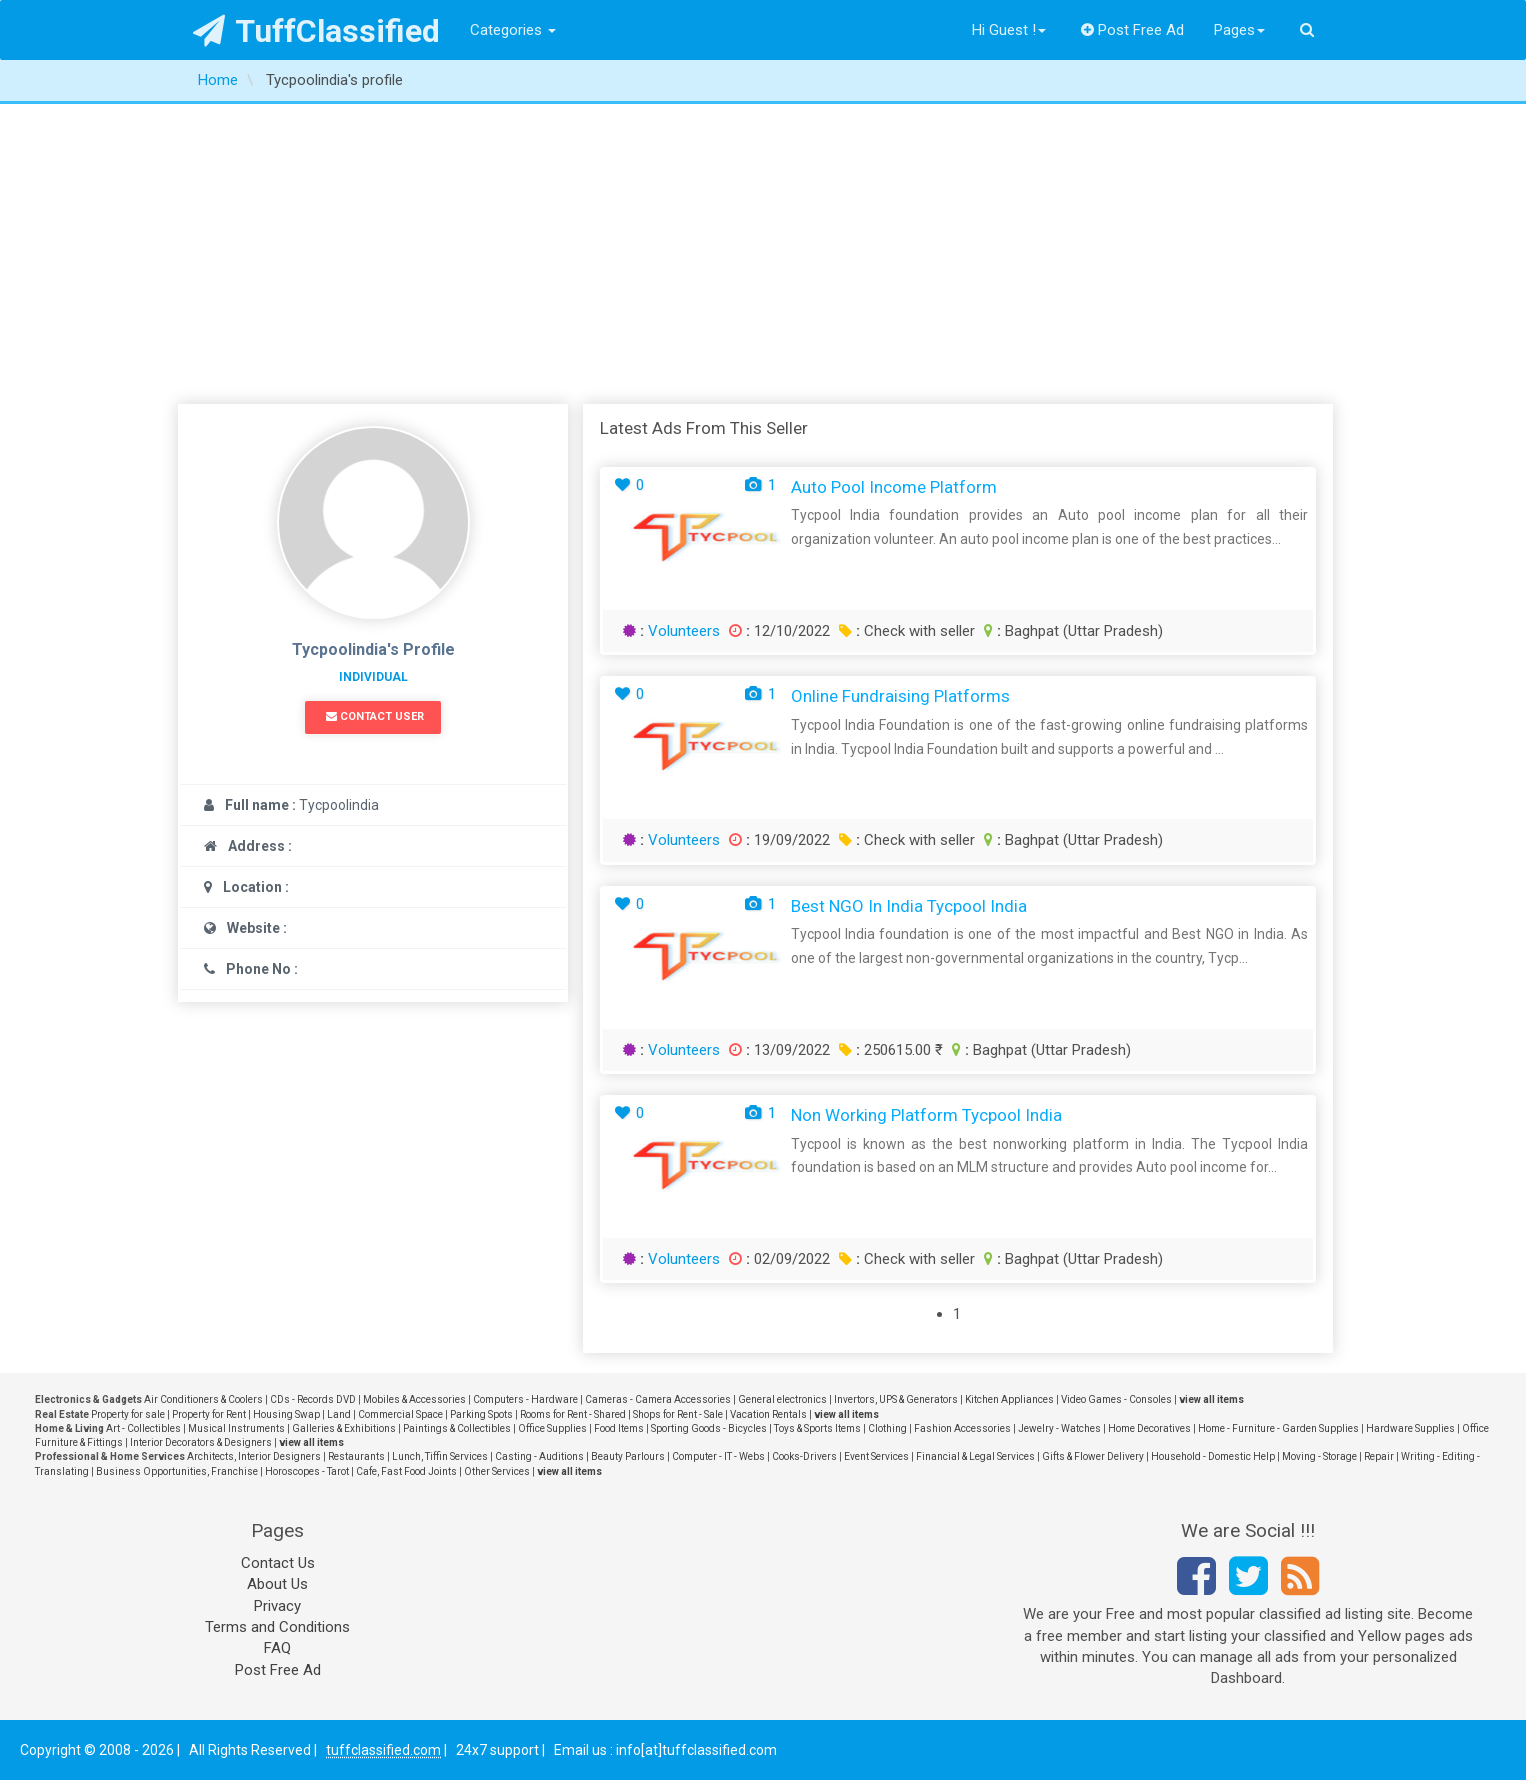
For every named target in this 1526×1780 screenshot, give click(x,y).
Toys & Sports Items (817, 1428)
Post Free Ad (1133, 30)
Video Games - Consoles (1116, 1399)
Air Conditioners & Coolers (203, 1399)
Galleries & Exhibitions (344, 1428)
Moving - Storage (1319, 1456)
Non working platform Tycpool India (926, 1115)
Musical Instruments (236, 1428)
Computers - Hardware (525, 1399)
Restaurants (356, 1456)
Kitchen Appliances (1009, 1399)
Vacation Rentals (768, 1414)
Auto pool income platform (894, 487)
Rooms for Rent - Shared (573, 1414)
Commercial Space (400, 1414)
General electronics (782, 1399)
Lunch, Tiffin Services (440, 1456)
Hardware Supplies (1410, 1428)
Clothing (887, 1428)
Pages (1239, 30)
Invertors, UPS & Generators (896, 1399)
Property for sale (128, 1414)
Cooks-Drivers (804, 1456)
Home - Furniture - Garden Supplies (1278, 1428)
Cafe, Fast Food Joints (406, 1471)
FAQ (277, 1648)
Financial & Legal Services (975, 1456)
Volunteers (684, 631)
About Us (277, 1584)
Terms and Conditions (277, 1627)
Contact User (375, 716)
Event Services (876, 1456)
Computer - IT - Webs (718, 1456)
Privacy (277, 1606)
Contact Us (278, 1563)
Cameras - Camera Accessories (658, 1399)
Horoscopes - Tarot (307, 1471)
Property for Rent (209, 1414)
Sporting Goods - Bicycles (709, 1428)
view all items (1211, 1399)
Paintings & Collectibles (457, 1428)
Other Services (497, 1471)
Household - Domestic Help (1213, 1456)
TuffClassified (316, 31)
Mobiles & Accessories (414, 1399)
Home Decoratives (1149, 1428)
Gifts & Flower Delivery (1093, 1456)
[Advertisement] (763, 254)
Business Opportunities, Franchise (177, 1471)
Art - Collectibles (143, 1428)
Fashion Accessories (962, 1428)
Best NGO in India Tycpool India (909, 906)
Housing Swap (286, 1414)
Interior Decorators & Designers (201, 1442)
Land (339, 1414)
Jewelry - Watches (1059, 1428)
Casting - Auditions (539, 1456)
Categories (513, 30)
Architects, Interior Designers (254, 1456)
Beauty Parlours (628, 1456)
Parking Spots (481, 1414)
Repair (1379, 1456)
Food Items (619, 1428)
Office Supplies (552, 1428)
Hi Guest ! (1009, 30)
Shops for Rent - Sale (678, 1414)
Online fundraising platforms (900, 696)
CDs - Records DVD (313, 1399)
